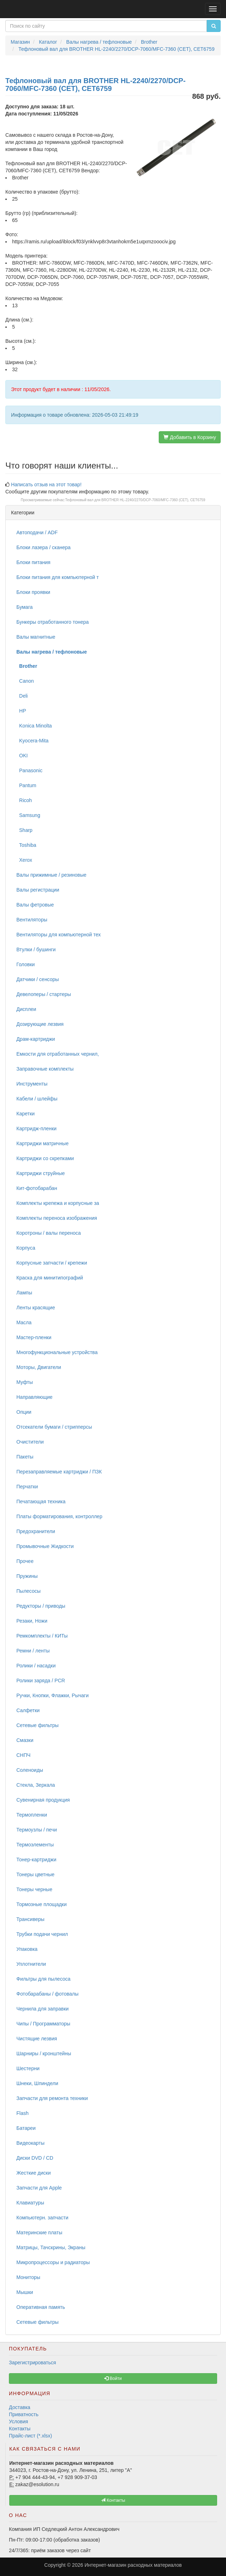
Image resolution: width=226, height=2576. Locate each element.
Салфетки (28, 1710)
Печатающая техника (40, 1501)
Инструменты (31, 1084)
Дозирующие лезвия (40, 1024)
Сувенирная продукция (43, 1800)
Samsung (28, 815)
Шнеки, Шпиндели (37, 2083)
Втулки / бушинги (36, 949)
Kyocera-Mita (32, 740)
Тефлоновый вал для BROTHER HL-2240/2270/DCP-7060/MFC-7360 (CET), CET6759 (135, 500)
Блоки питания (33, 562)
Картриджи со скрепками (45, 1158)
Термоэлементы (35, 1844)
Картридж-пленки (36, 1128)
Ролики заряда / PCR (40, 1680)
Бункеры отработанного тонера (52, 622)
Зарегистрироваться (32, 2362)
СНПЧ (23, 1755)
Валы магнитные (35, 637)
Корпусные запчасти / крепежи (51, 1263)
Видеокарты (30, 2143)
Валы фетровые (35, 905)
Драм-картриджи (35, 1039)
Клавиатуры (30, 2203)
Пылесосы (28, 1591)
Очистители (30, 1442)
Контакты (19, 2428)
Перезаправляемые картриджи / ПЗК (59, 1471)
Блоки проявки (33, 592)
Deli (22, 696)
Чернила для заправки (42, 2009)
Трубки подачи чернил (42, 1934)
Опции (23, 1412)
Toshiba (26, 845)
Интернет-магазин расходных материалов (133, 2565)
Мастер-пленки (33, 1337)
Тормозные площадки (41, 1904)
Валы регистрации (37, 890)
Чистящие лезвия (36, 2038)
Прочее (24, 1561)
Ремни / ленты (33, 1651)
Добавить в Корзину (189, 437)
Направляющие (34, 1397)
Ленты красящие (35, 1307)
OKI (22, 755)
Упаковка (26, 1949)
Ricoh (24, 800)
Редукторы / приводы (40, 1606)
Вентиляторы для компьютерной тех (58, 934)
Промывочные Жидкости (45, 1546)
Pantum (26, 785)
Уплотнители (31, 1964)
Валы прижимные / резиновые (51, 875)
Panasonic (29, 770)
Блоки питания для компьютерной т (57, 577)
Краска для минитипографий (49, 1278)
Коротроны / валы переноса (48, 1233)
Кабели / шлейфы (36, 1099)
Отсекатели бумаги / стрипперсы (54, 1427)
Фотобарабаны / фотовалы (47, 1994)
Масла (24, 1322)
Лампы (24, 1292)
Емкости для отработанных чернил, (57, 1054)
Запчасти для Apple (39, 2188)
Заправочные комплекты (45, 1069)
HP (21, 711)
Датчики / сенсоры (37, 979)
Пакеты (24, 1457)
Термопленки (31, 1815)
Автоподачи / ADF (37, 532)
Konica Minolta (34, 726)
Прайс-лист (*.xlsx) (30, 2436)
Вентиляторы (31, 919)
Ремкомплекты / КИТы (42, 1636)
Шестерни (28, 2068)
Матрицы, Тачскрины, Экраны (50, 2247)
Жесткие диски (33, 2173)
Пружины (27, 1576)
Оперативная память (40, 2307)
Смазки (24, 1740)
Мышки (24, 2292)
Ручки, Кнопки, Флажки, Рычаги (52, 1695)
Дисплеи (26, 1009)
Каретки (25, 1113)
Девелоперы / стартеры (43, 994)
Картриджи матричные (42, 1143)
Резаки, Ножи (31, 1621)
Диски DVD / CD (34, 2158)
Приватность (23, 2414)
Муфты (24, 1382)
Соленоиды (29, 1770)
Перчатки (27, 1486)
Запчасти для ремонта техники (52, 2098)
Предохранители (35, 1531)
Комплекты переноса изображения (56, 1218)
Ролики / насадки (36, 1665)
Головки (25, 964)
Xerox (24, 860)
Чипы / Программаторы (43, 2023)
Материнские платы (39, 2232)
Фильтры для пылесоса (43, 1979)
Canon (25, 681)
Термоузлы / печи (36, 1830)
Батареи (26, 2128)
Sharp (24, 830)
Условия (18, 2421)
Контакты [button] (113, 2500)
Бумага (24, 607)
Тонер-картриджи (36, 1859)
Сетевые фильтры (37, 1725)
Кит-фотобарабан (36, 1188)
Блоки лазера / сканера (43, 547)
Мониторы (28, 2277)
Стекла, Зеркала (35, 1785)
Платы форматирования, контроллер (59, 1516)
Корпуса (25, 1248)
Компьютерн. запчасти (42, 2217)
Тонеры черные (34, 1889)
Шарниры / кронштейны (43, 2053)
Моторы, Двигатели (38, 1367)
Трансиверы (30, 1919)
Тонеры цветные (35, 1874)
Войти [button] (113, 2378)
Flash (22, 2113)
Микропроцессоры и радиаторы (53, 2262)
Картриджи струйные (40, 1173)
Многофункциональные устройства (57, 1352)
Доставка (19, 2407)
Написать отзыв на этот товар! (46, 484)
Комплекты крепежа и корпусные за (57, 1203)
